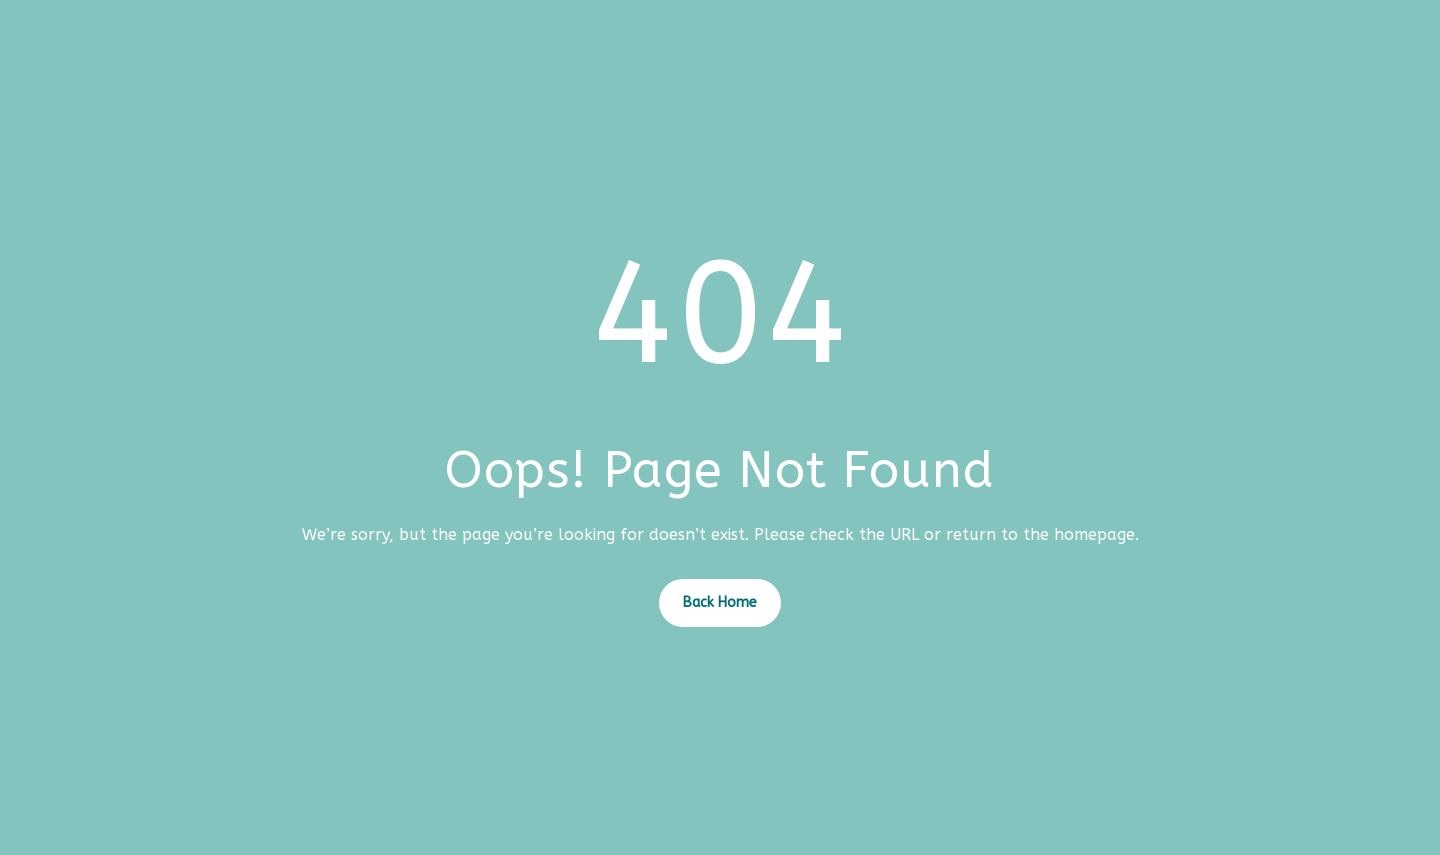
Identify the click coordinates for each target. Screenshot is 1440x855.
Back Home (720, 602)
